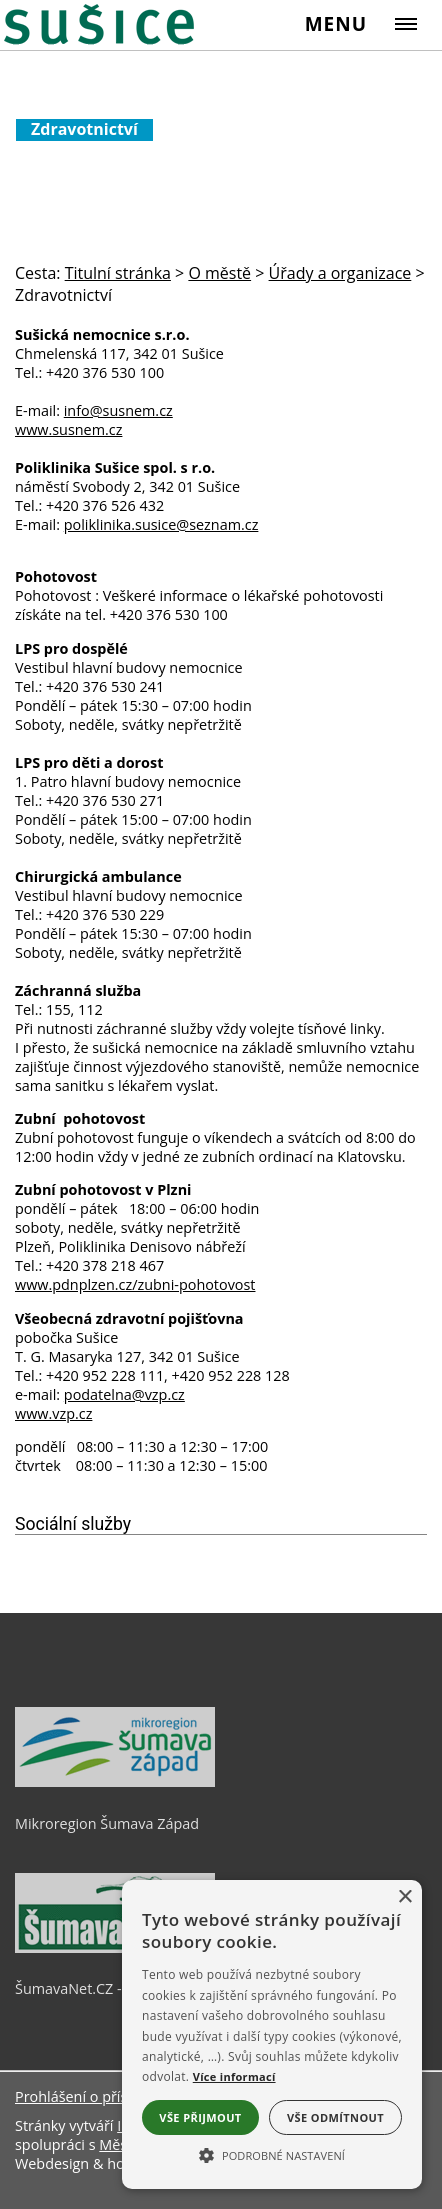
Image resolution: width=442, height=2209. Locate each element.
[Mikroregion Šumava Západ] (115, 1782)
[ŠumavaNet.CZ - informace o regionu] (115, 1948)
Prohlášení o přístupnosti (99, 2096)
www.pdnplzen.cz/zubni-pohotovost (135, 1284)
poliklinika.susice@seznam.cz (161, 524)
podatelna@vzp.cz (124, 1394)
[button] (272, 2154)
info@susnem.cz (118, 410)
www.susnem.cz (68, 429)
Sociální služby (73, 1524)
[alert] (272, 2034)
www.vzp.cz (53, 1413)
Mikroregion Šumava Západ (107, 1823)
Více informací (234, 2076)
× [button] (404, 1897)
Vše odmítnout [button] (335, 2117)
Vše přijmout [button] (200, 2117)
